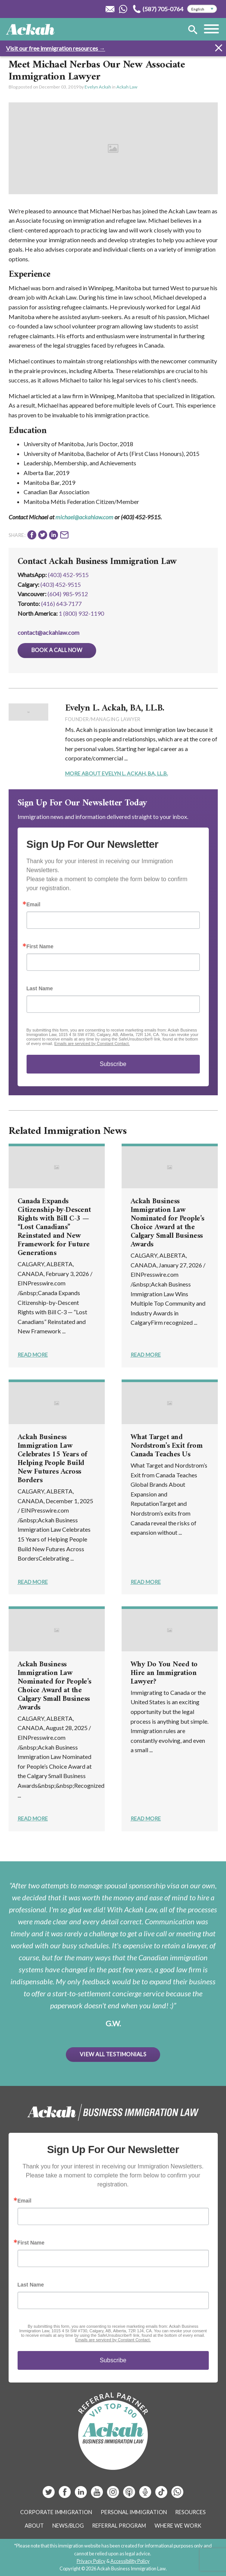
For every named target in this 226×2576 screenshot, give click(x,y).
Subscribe (113, 1064)
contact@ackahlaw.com (48, 632)
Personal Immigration (134, 2512)
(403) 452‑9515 (60, 584)
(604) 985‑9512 (68, 593)
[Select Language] (202, 9)
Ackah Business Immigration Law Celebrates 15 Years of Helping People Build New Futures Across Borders (52, 1459)
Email (33, 904)
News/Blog (68, 2525)
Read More (33, 1354)
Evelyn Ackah (98, 87)
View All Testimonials (113, 2054)
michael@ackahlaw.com (84, 516)
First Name (40, 946)
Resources (190, 2512)
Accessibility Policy (130, 2561)
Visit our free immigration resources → (55, 48)
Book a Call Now (56, 650)
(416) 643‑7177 (61, 603)
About (34, 2525)
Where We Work (178, 2525)
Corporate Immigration (56, 2512)
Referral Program (119, 2525)
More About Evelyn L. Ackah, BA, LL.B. (116, 773)
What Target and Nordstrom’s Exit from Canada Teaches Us (167, 1446)
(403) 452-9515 (68, 574)
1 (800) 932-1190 (81, 613)
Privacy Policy (91, 2561)
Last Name (40, 988)
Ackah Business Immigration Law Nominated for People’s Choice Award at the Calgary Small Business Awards (167, 1223)
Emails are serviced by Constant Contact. (92, 1043)
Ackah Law (126, 87)
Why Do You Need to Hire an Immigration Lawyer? (164, 1673)
